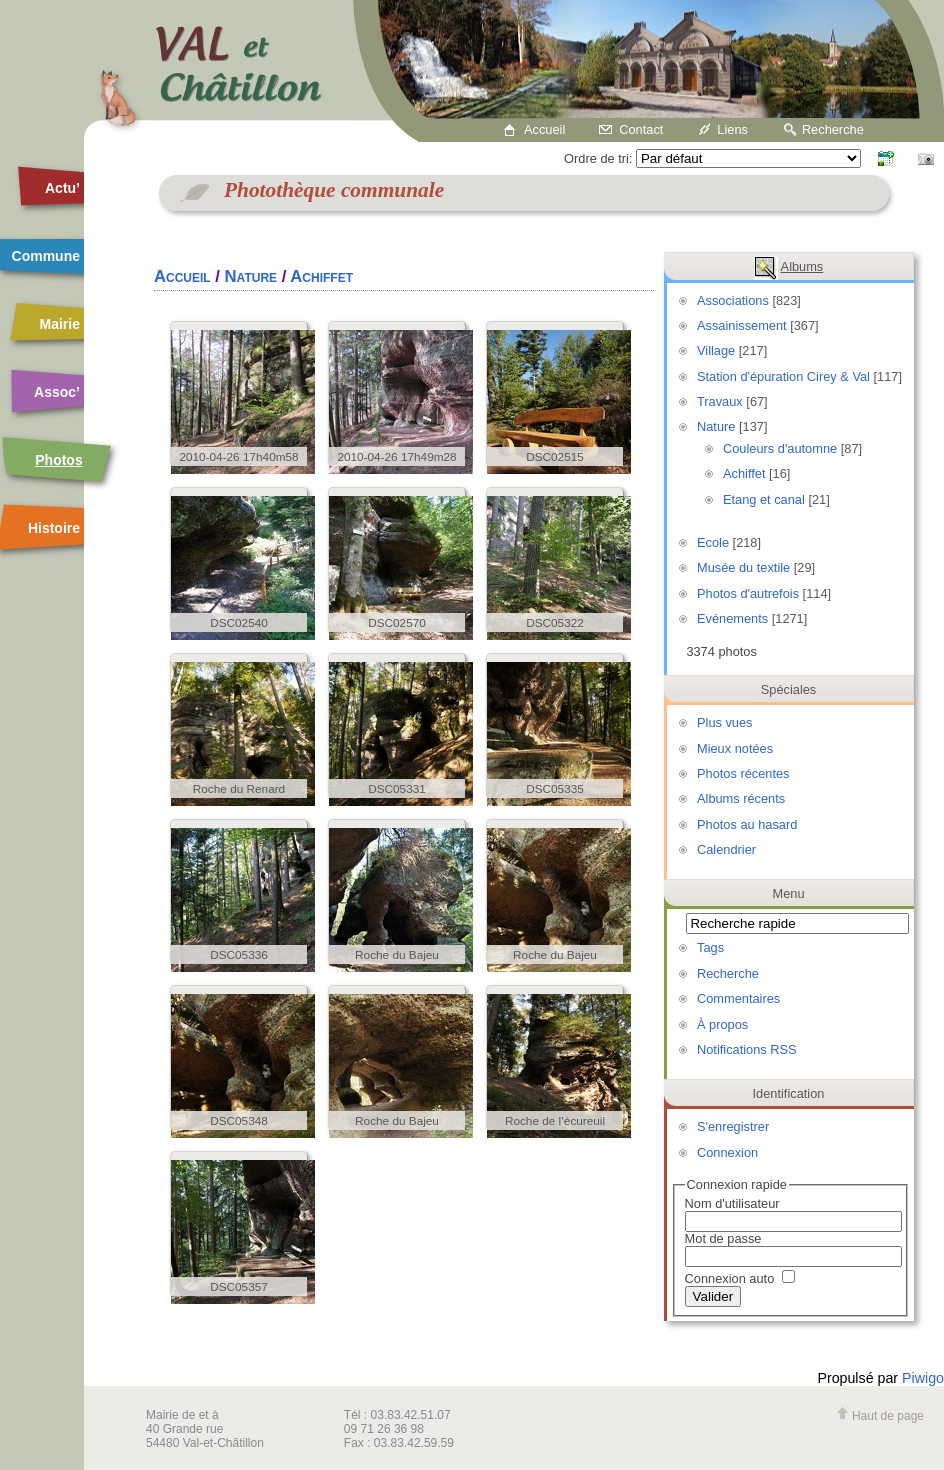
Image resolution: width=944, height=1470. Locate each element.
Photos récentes (743, 773)
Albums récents (741, 798)
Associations (733, 300)
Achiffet (744, 473)
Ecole (713, 542)
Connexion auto (740, 1278)
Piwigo (923, 1378)
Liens (732, 129)
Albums (802, 266)
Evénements (732, 618)
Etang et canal (764, 499)
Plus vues (724, 722)
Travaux (720, 401)
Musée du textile (743, 567)
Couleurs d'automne (780, 448)
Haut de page (880, 1416)
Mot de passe (723, 1238)
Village (716, 350)
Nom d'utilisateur (732, 1203)
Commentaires (738, 998)
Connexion (727, 1152)
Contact (641, 129)
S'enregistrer (733, 1126)
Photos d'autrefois (748, 593)
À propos (722, 1024)
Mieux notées (735, 748)
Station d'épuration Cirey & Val (783, 376)
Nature (716, 426)
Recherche (833, 129)
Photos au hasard (747, 824)
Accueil (544, 129)
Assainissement (742, 325)
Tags (710, 947)
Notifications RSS (747, 1049)
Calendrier (726, 849)
